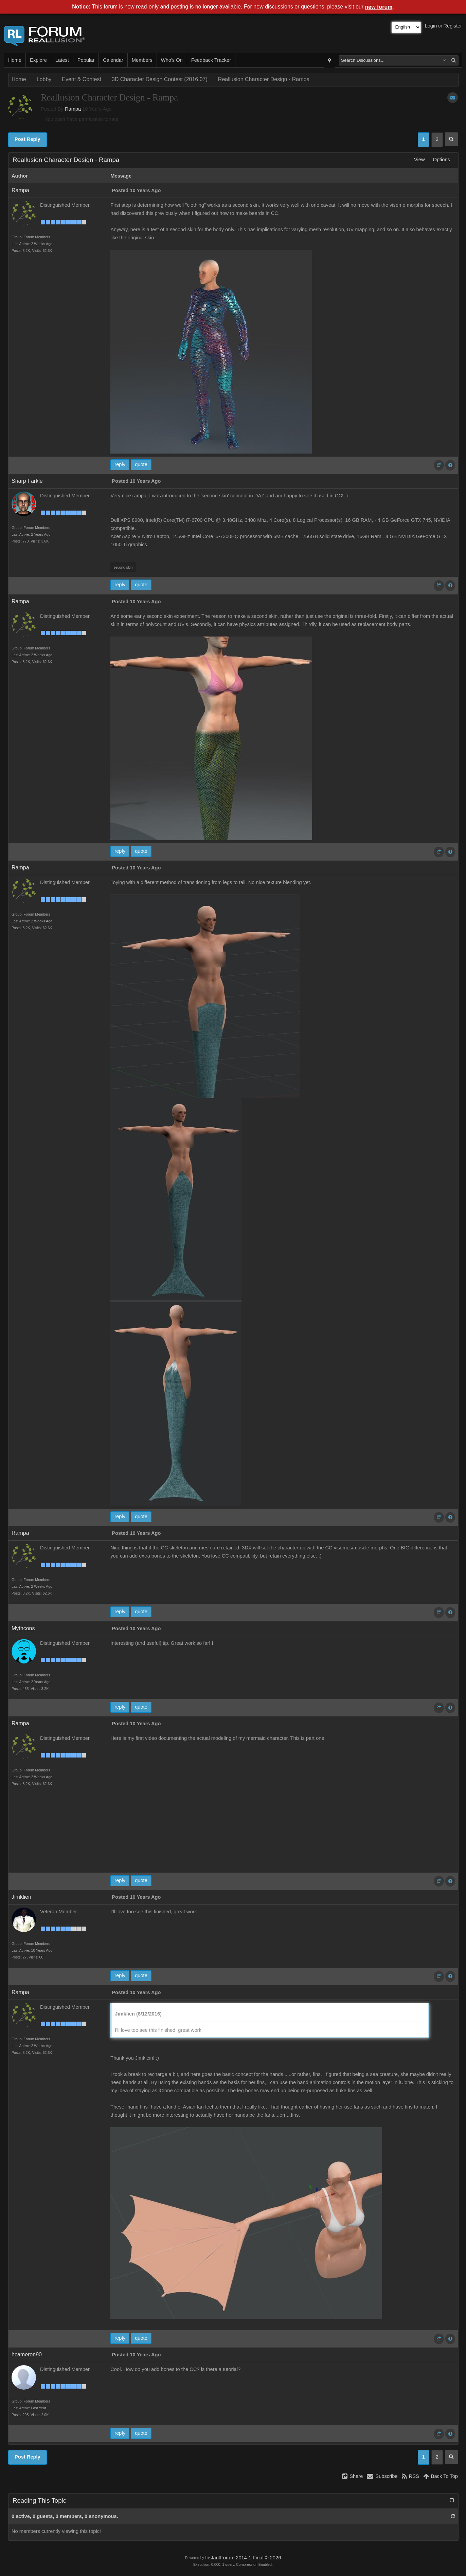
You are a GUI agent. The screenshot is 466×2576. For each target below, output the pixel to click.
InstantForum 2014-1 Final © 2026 (243, 2557)
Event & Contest (81, 79)
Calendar (113, 60)
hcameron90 (27, 2354)
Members (142, 60)
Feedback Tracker (211, 60)
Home (14, 60)
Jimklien (21, 1897)
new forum (379, 7)
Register (452, 26)
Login (431, 26)
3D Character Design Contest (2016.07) (160, 79)
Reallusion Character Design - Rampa (263, 79)
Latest (62, 60)
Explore (38, 60)
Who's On (172, 60)
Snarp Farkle (27, 481)
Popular (86, 60)
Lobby (44, 79)
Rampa (73, 109)
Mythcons (23, 1628)
